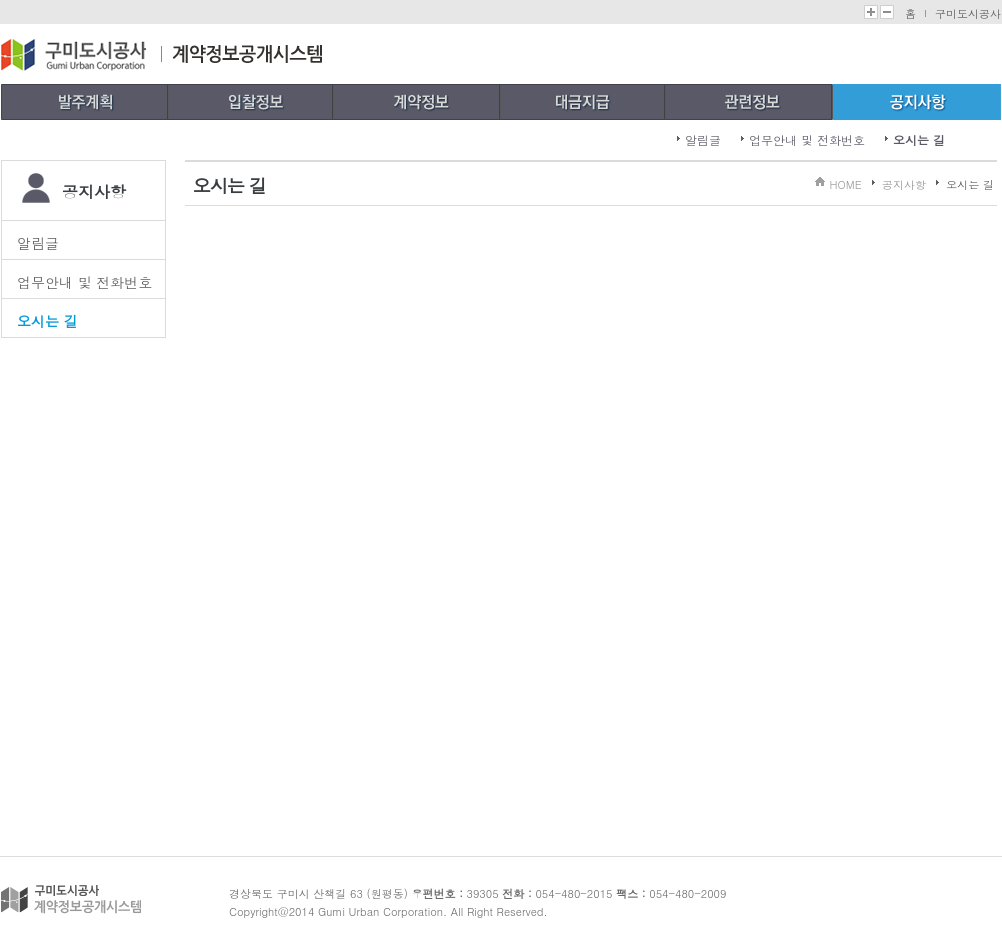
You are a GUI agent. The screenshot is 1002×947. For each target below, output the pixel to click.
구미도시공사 (968, 13)
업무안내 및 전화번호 (807, 139)
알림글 (703, 139)
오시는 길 (919, 139)
